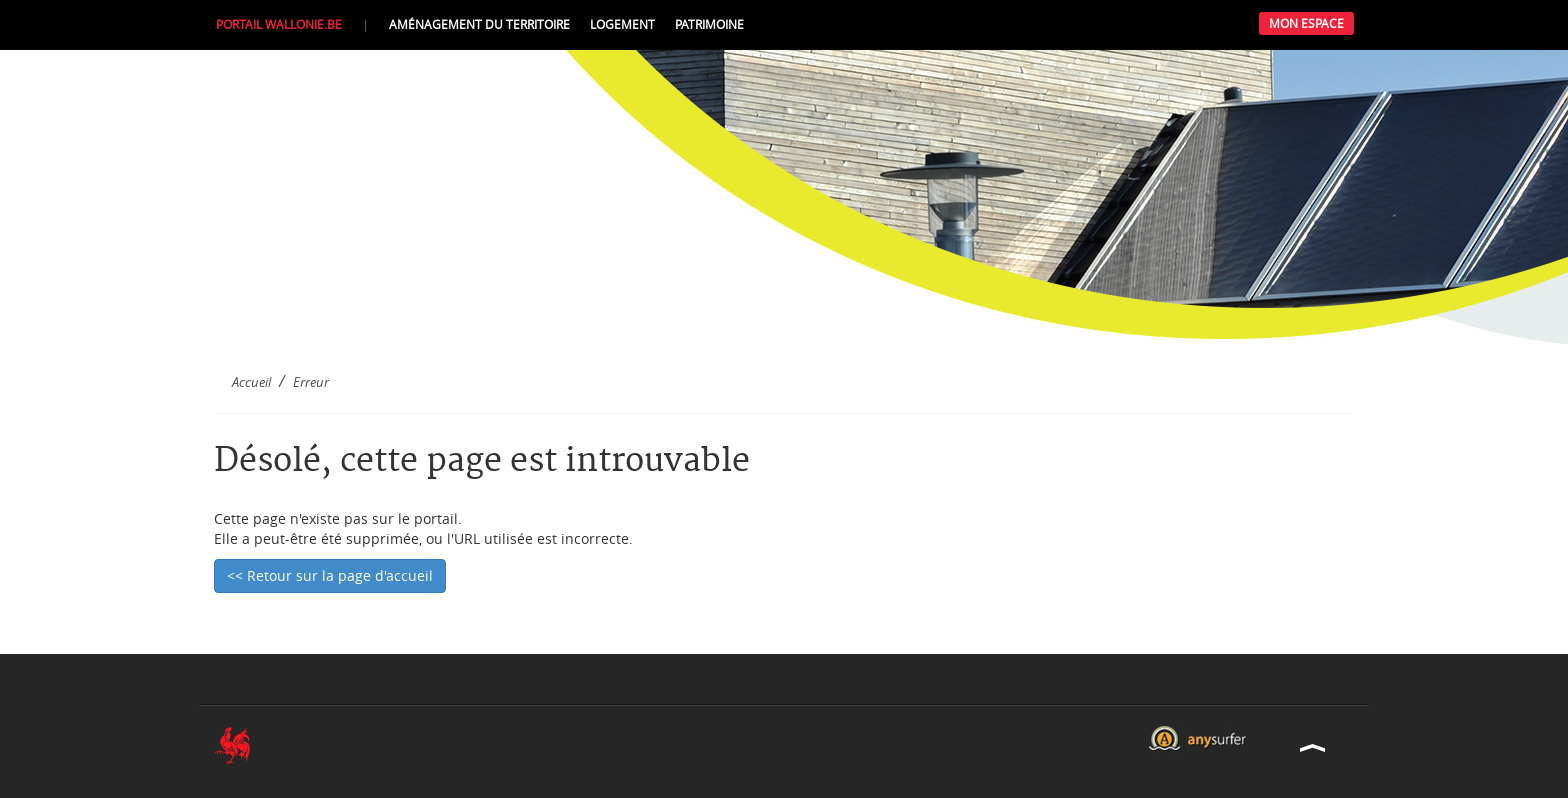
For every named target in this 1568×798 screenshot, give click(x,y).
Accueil (251, 382)
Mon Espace (1306, 23)
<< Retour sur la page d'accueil (330, 575)
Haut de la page (1313, 747)
